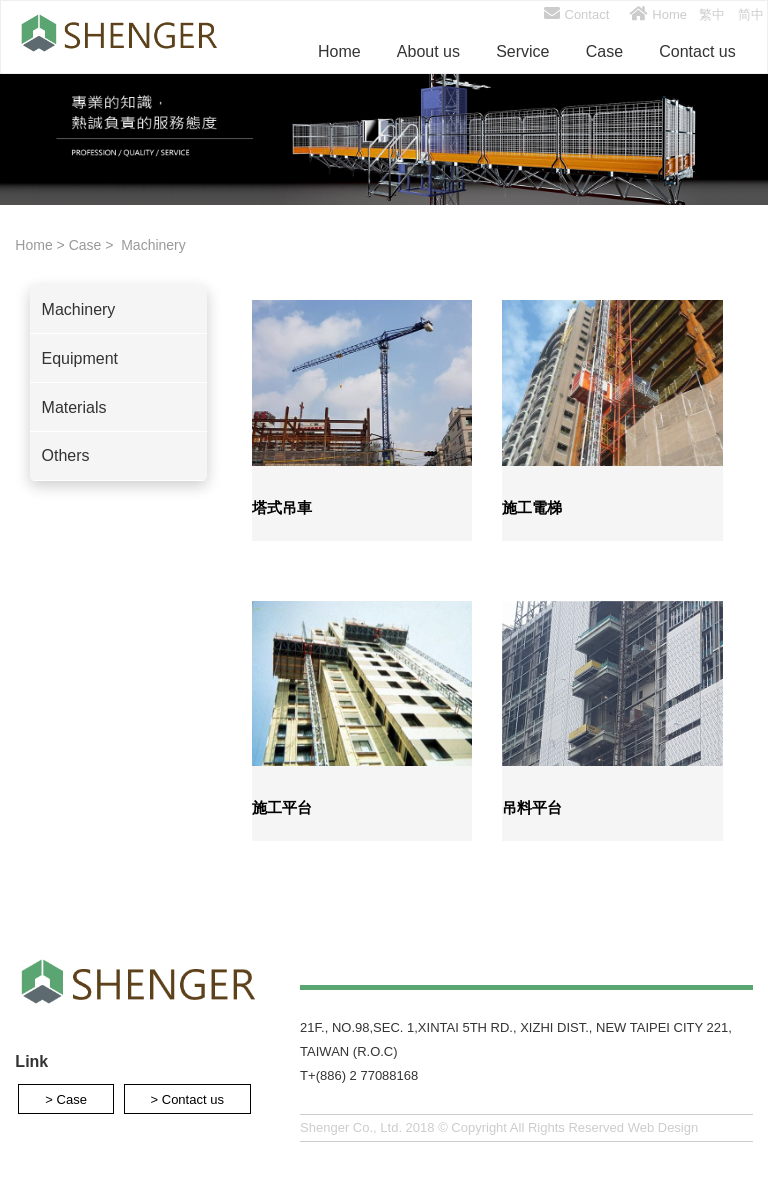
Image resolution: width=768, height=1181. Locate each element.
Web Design (663, 1127)
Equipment (80, 358)
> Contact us (187, 1098)
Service (522, 51)
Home (657, 14)
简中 (751, 14)
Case (604, 51)
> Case (66, 1098)
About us (428, 51)
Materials (74, 407)
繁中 (712, 14)
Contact (577, 14)
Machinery (151, 245)
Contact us (697, 51)
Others (66, 455)
